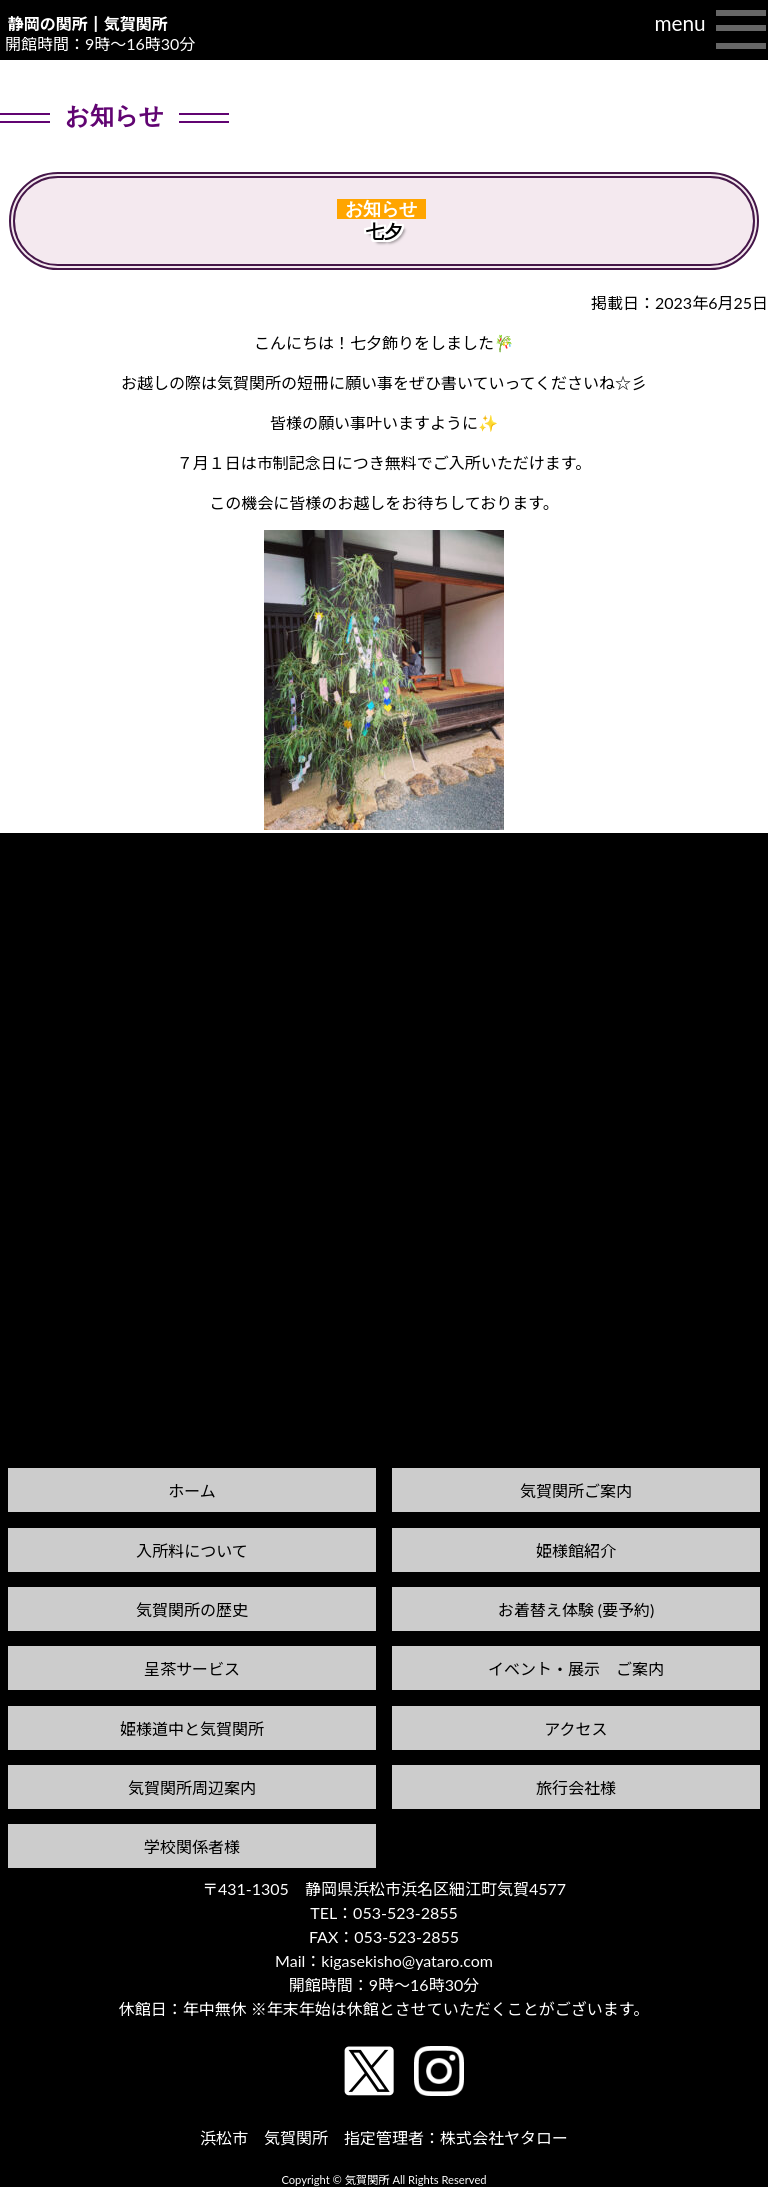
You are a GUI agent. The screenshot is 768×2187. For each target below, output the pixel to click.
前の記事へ (51, 870)
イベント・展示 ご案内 (576, 1668)
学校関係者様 (192, 1846)
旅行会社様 (576, 1787)
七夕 (384, 232)
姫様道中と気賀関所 (192, 1728)
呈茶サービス (192, 1668)
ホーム (192, 1490)
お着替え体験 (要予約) (576, 1609)
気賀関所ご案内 (576, 1490)
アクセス (575, 1728)
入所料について (192, 1550)
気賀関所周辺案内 (192, 1787)
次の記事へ (717, 851)
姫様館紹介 (576, 1550)
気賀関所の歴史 (192, 1609)
